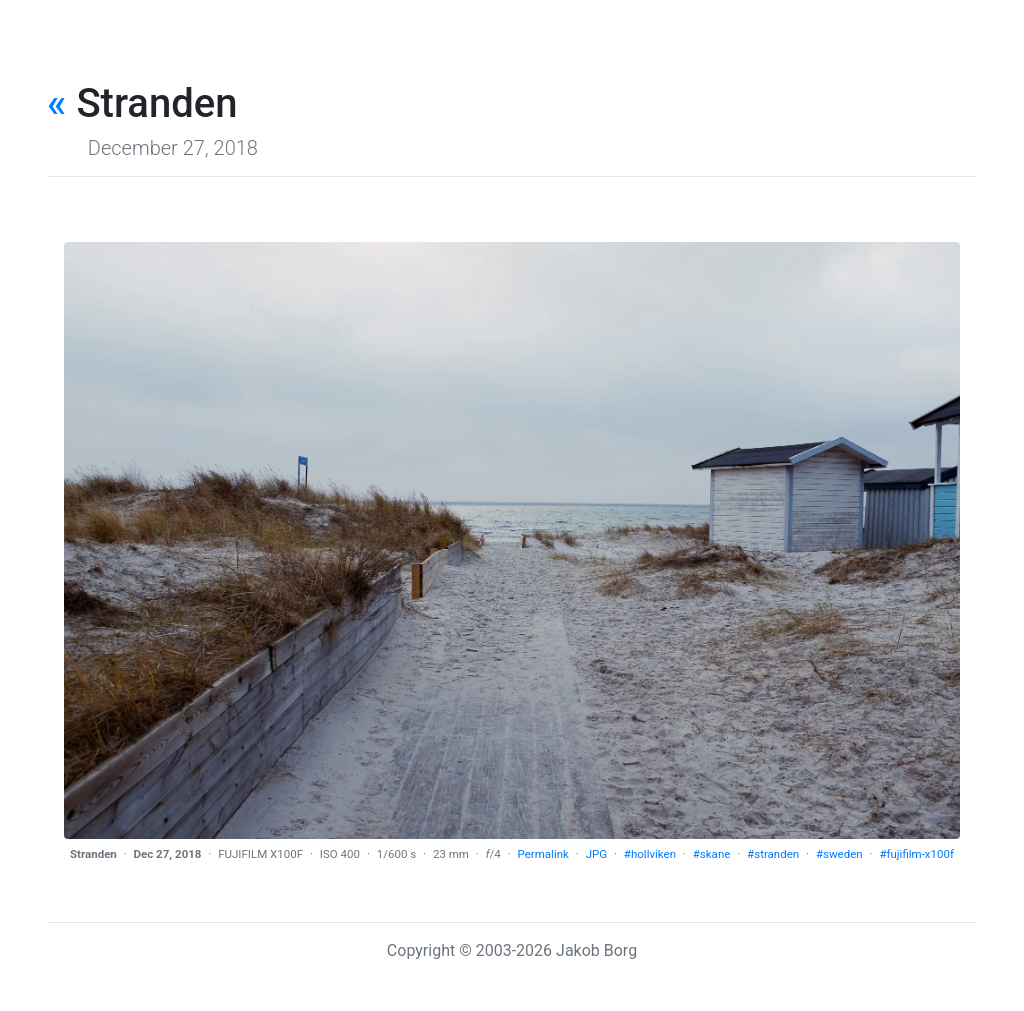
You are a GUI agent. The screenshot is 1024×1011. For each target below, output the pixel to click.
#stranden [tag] (773, 854)
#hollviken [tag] (650, 854)
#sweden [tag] (839, 854)
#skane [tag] (712, 854)
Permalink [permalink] (543, 854)
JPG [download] (596, 854)
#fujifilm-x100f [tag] (916, 854)
